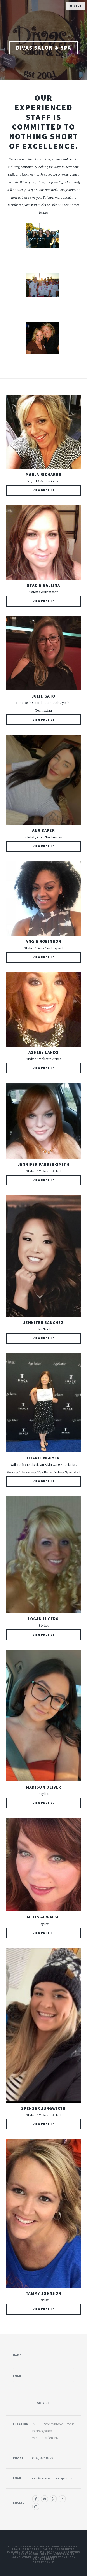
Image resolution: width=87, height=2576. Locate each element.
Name (17, 2355)
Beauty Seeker (43, 2559)
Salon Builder (22, 2556)
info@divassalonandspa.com (52, 2478)
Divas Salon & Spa (43, 47)
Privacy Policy (43, 2562)
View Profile (43, 490)
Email (17, 2376)
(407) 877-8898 (42, 2458)
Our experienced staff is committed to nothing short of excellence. (43, 122)
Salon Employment (54, 2556)
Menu (78, 6)
